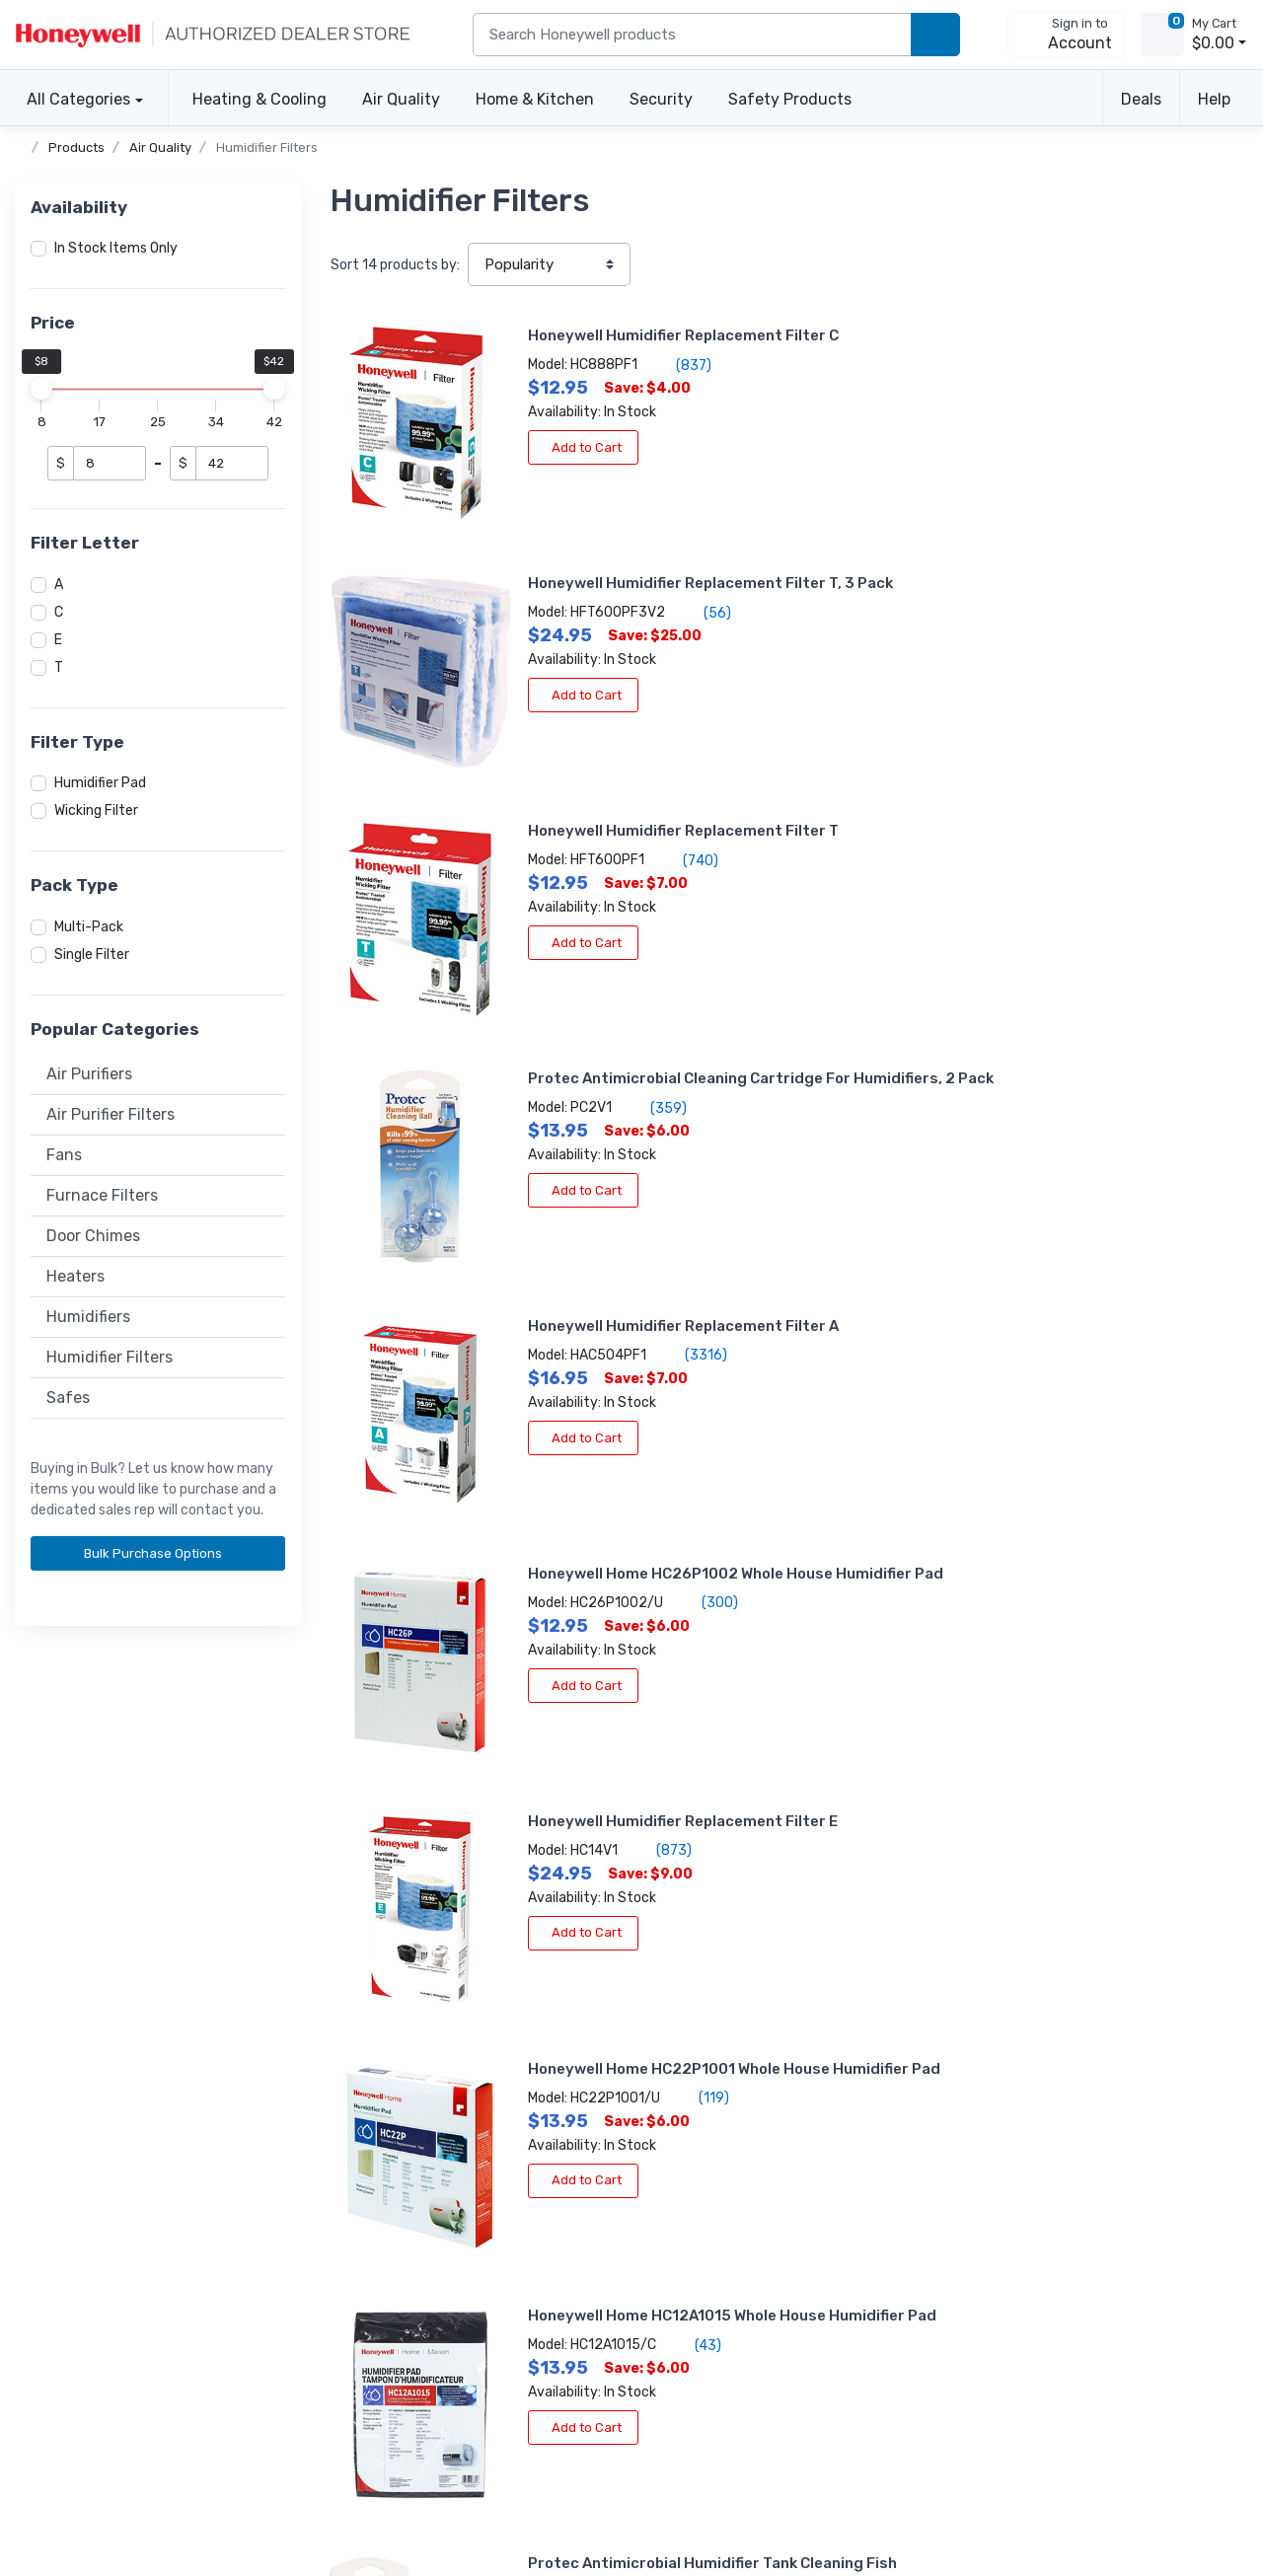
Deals (1141, 99)
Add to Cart (492, 447)
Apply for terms (358, 2216)
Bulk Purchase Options (160, 1553)
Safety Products (790, 99)
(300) (1091, 800)
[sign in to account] (1066, 34)
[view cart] (1162, 34)
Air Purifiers (89, 1074)
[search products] (935, 35)
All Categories (72, 99)
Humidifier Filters (267, 147)
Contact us (51, 2243)
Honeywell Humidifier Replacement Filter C (592, 335)
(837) (591, 365)
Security (661, 99)
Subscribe (844, 2274)
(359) (1040, 593)
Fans (64, 1154)
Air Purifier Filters (110, 1114)
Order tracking (353, 2189)
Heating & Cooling (259, 99)
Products (76, 147)
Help (1214, 99)
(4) (1078, 1422)
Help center (52, 2216)
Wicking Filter (96, 810)
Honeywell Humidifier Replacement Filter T (592, 543)
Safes (68, 1397)
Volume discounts (71, 2163)
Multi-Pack (88, 927)
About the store (651, 2163)
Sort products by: (395, 265)
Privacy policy (59, 2494)
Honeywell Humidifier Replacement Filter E (592, 958)
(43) (606, 1214)
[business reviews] (123, 2299)
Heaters (75, 1276)
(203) (1095, 1629)
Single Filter (91, 954)
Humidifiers (88, 1316)
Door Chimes (93, 1235)
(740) (598, 572)
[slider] (41, 389)
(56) (1089, 386)
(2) (605, 1629)
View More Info (976, 1712)
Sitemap (262, 2494)
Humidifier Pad (100, 782)
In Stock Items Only (116, 248)
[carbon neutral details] (416, 2329)
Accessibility (55, 2189)
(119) (1085, 1007)
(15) (1040, 1214)
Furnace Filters (102, 1195)
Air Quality (401, 99)
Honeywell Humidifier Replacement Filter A (592, 751)
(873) (572, 986)
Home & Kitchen (535, 99)
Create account (358, 2163)
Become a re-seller (368, 2243)
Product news (644, 2189)
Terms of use (169, 2494)
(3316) (603, 779)
